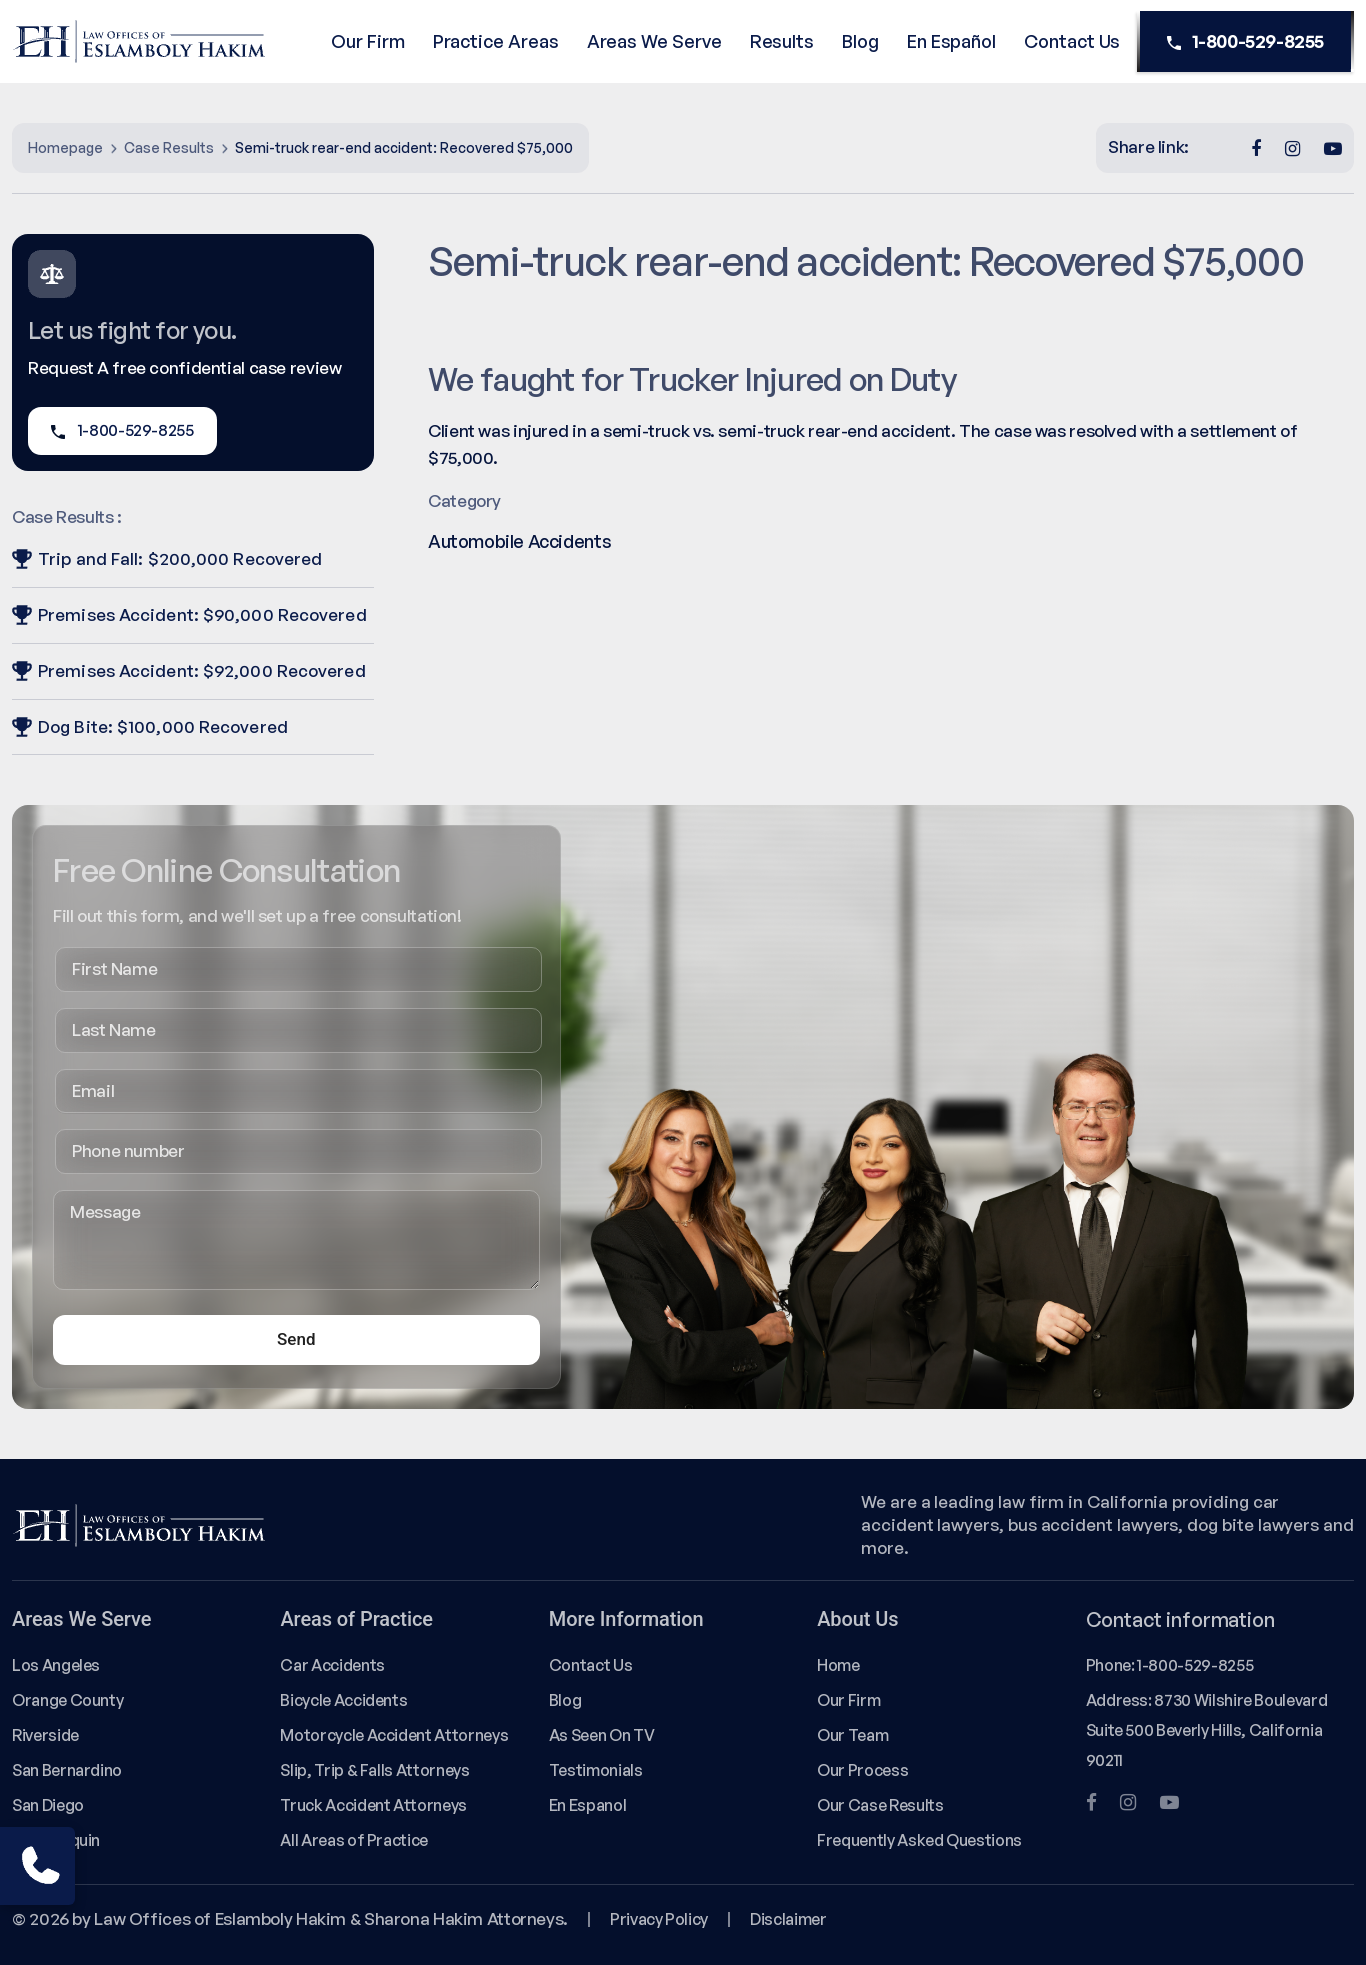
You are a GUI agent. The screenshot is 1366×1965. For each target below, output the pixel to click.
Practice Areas (496, 41)
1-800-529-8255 (1245, 42)
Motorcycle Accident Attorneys (394, 1735)
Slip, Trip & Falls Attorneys (374, 1770)
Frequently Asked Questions (919, 1840)
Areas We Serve (654, 41)
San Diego (48, 1805)
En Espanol (587, 1805)
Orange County (67, 1700)
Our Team (852, 1735)
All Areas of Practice (354, 1840)
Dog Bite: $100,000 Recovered (150, 726)
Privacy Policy (659, 1919)
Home (838, 1665)
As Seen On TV (601, 1735)
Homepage (65, 147)
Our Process (862, 1770)
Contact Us (1072, 41)
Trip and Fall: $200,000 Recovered (167, 558)
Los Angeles (56, 1665)
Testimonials (596, 1770)
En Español (951, 41)
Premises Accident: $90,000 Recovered (189, 614)
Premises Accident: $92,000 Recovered (189, 670)
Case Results (169, 147)
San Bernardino (67, 1770)
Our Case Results (880, 1805)
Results (782, 41)
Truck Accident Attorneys (373, 1805)
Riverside (45, 1735)
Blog (860, 41)
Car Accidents (332, 1665)
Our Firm (367, 41)
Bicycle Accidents (343, 1700)
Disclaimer (788, 1919)
